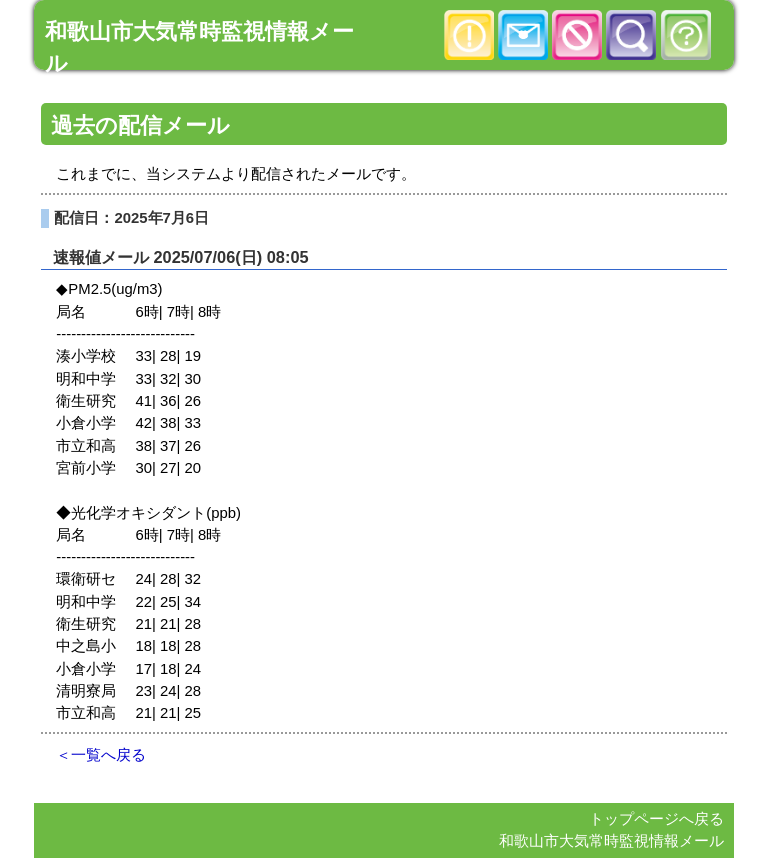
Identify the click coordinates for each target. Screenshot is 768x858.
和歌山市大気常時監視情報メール (611, 841)
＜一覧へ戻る (101, 755)
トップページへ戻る (656, 819)
